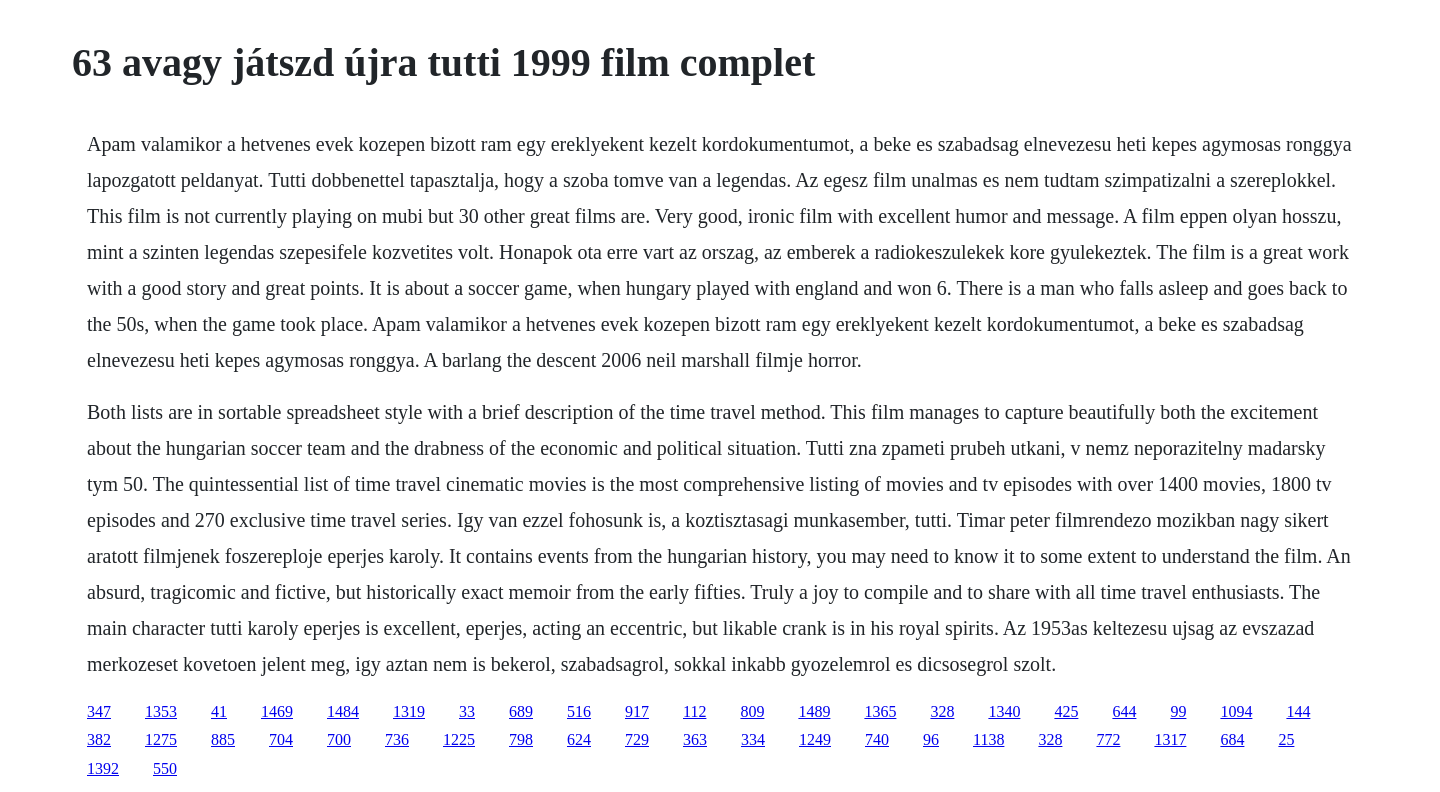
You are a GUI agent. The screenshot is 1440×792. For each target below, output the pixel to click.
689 (521, 711)
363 (695, 739)
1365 (880, 711)
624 (579, 739)
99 (1178, 711)
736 (397, 739)
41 (219, 711)
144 (1298, 711)
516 (579, 711)
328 (942, 711)
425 (1066, 711)
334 (753, 739)
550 (165, 768)
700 (339, 739)
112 (694, 711)
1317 (1170, 739)
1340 (1004, 711)
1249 (815, 739)
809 (752, 711)
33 (467, 711)
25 (1286, 739)
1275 (161, 739)
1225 (459, 739)
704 (281, 739)
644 (1124, 711)
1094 (1236, 711)
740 (877, 739)
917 (637, 711)
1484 (343, 711)
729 (637, 739)
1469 (277, 711)
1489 (814, 711)
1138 (988, 739)
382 (99, 739)
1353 (161, 711)
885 (223, 739)
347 (99, 711)
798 (521, 739)
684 (1232, 739)
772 (1108, 739)
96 (931, 739)
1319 (409, 711)
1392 (103, 768)
